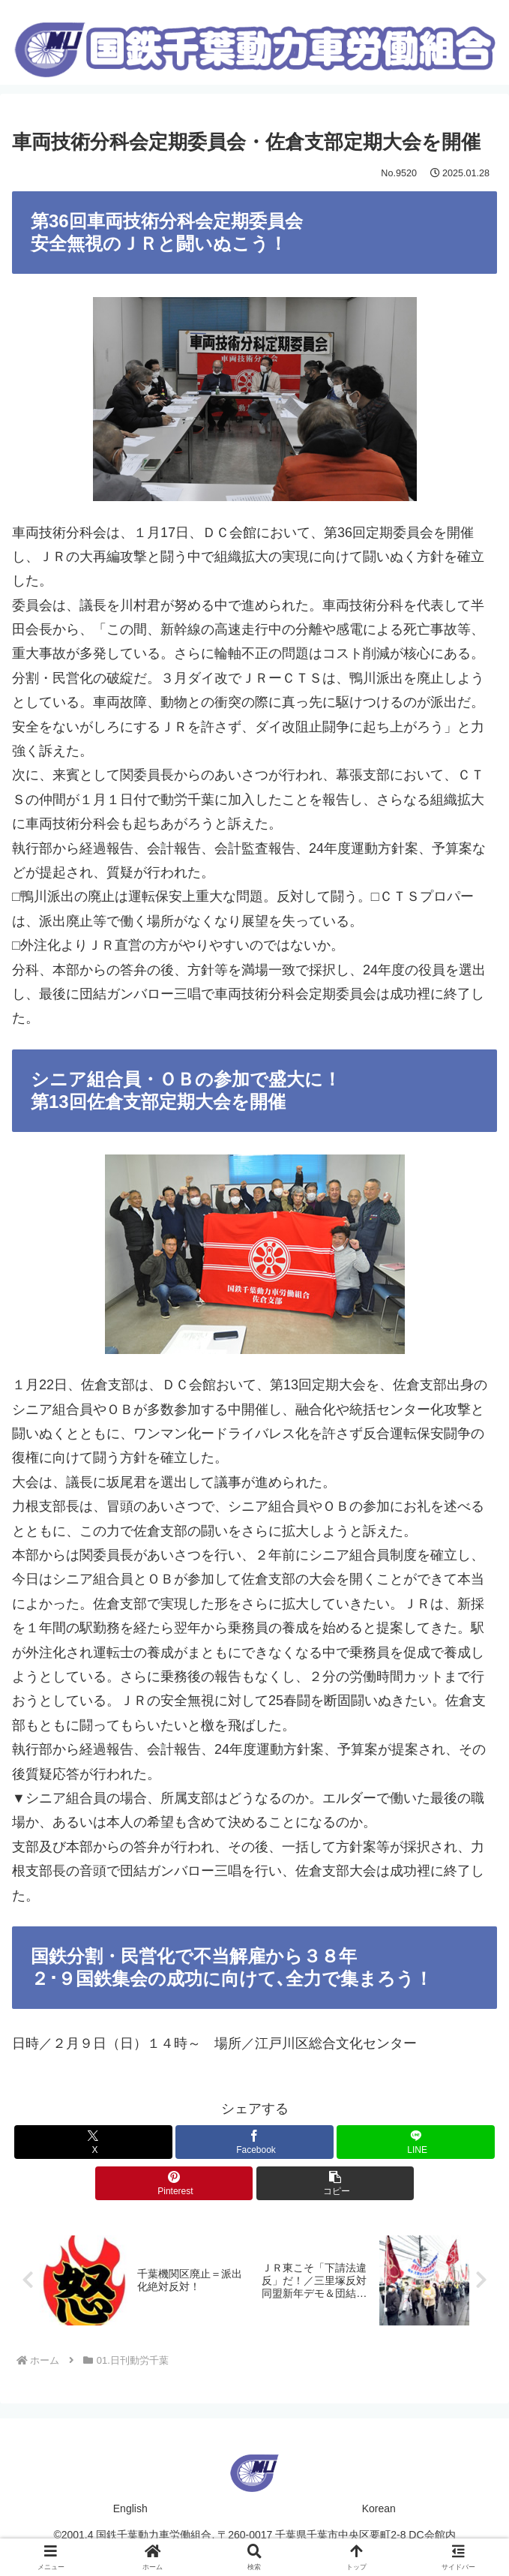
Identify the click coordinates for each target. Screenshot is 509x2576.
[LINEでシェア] (415, 2141)
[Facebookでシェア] (254, 2141)
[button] (335, 2182)
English (130, 2508)
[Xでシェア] (93, 2141)
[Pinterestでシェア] (174, 2182)
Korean (379, 2508)
